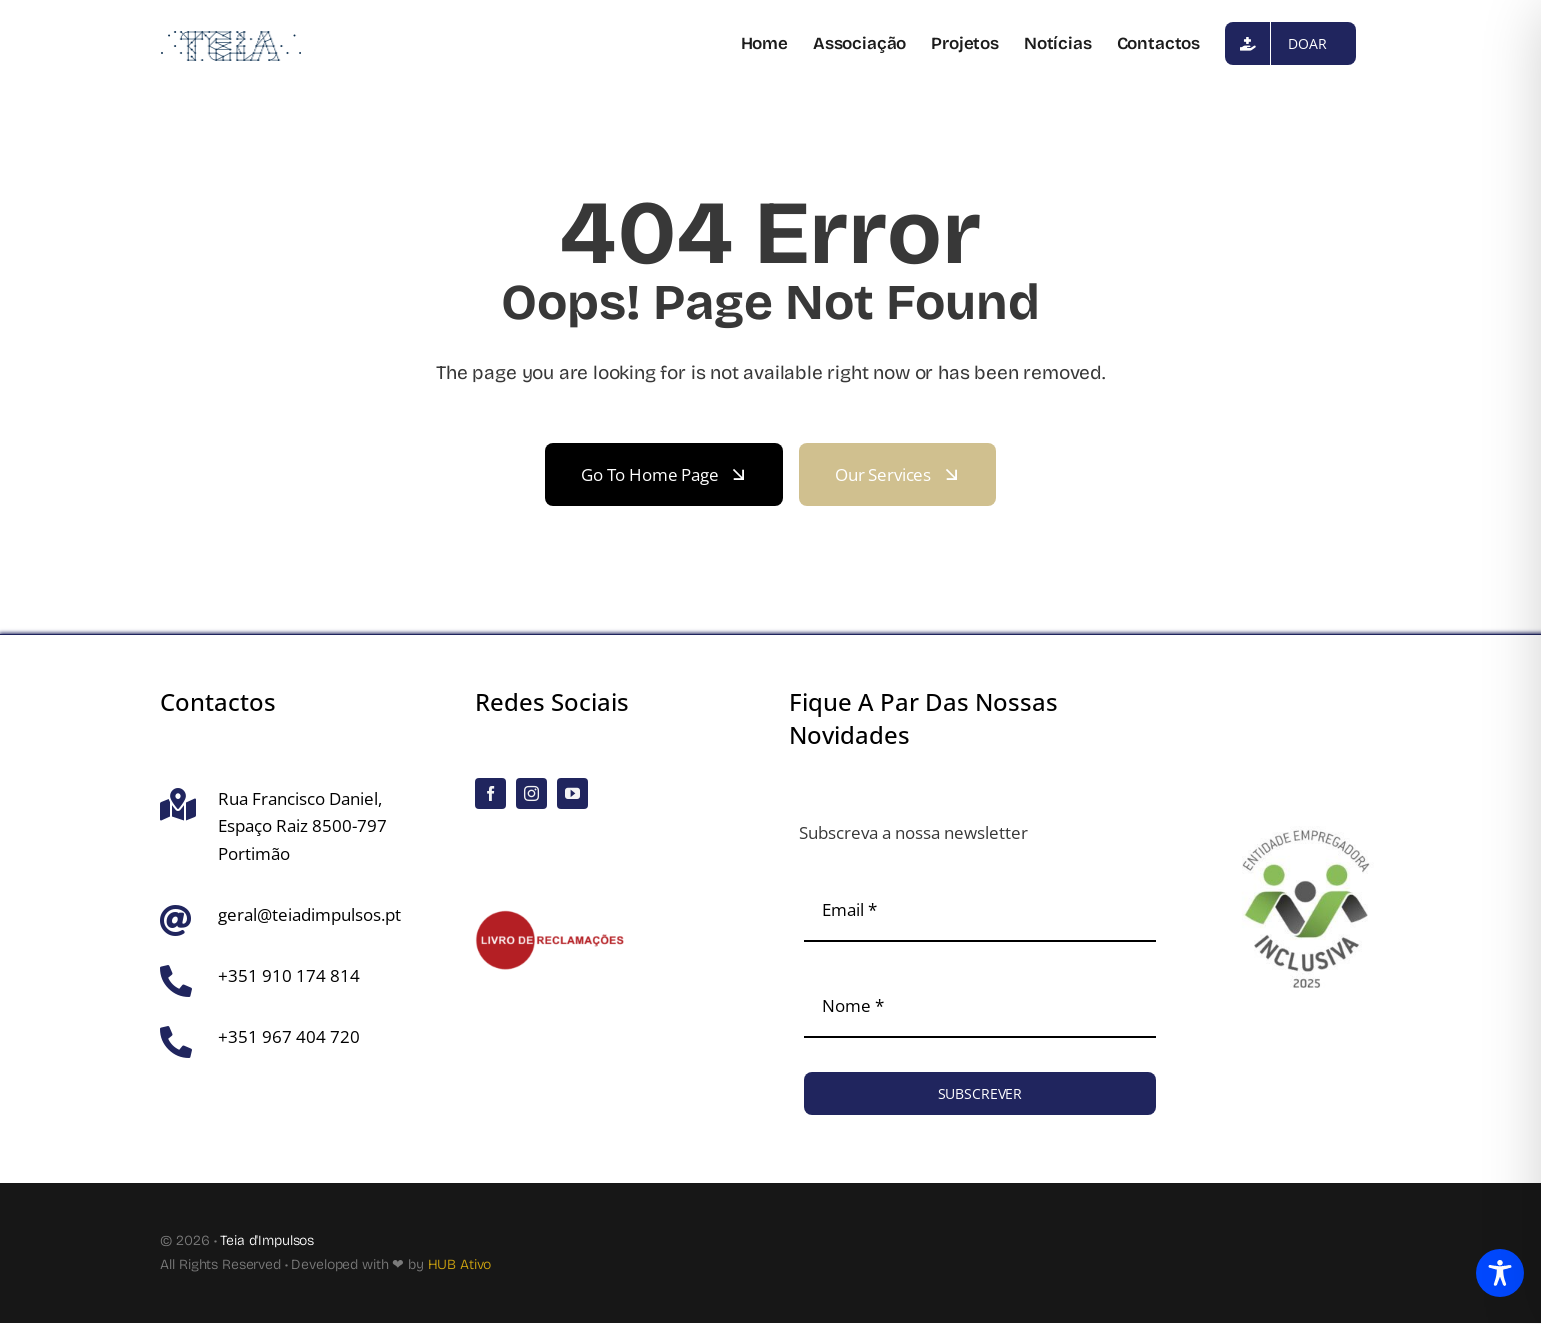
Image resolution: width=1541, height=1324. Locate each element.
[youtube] (572, 793)
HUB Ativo (460, 1264)
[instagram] (531, 793)
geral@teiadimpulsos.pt (309, 914)
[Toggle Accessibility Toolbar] (1500, 1278)
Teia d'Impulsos (267, 1240)
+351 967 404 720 (289, 1036)
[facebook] (490, 793)
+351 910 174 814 (289, 975)
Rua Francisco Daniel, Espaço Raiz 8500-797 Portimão (302, 825)
